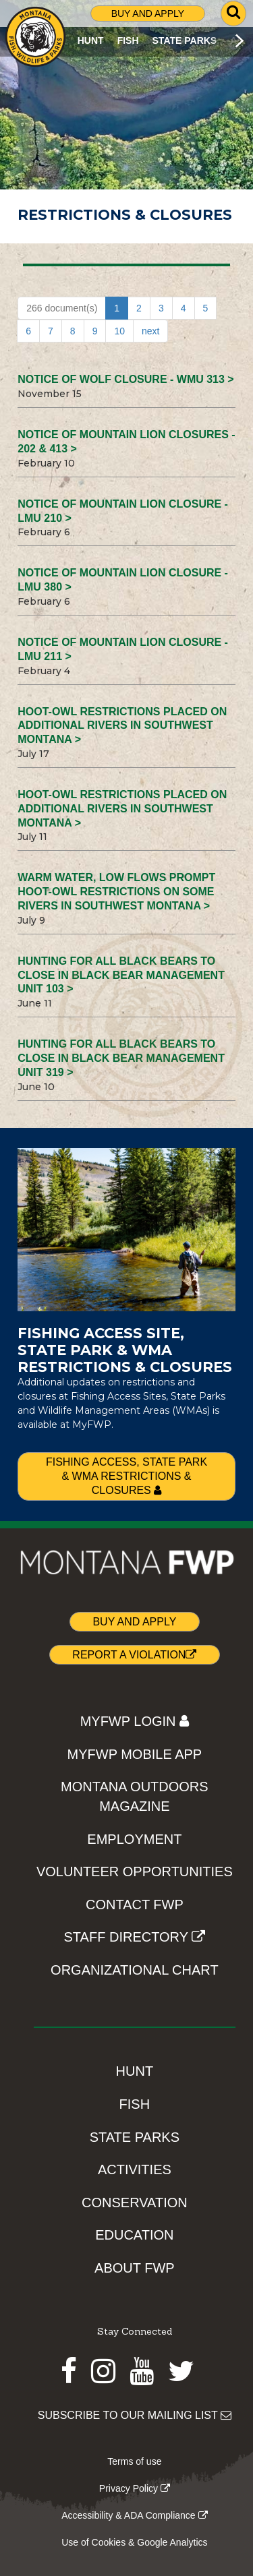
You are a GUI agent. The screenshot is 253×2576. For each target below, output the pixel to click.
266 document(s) (61, 308)
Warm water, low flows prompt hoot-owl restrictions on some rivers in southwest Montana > (116, 891)
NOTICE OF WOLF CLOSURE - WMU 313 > (125, 379)
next (150, 331)
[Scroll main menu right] (239, 40)
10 (119, 331)
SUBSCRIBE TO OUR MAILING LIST (134, 2415)
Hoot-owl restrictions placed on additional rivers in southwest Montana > (122, 726)
